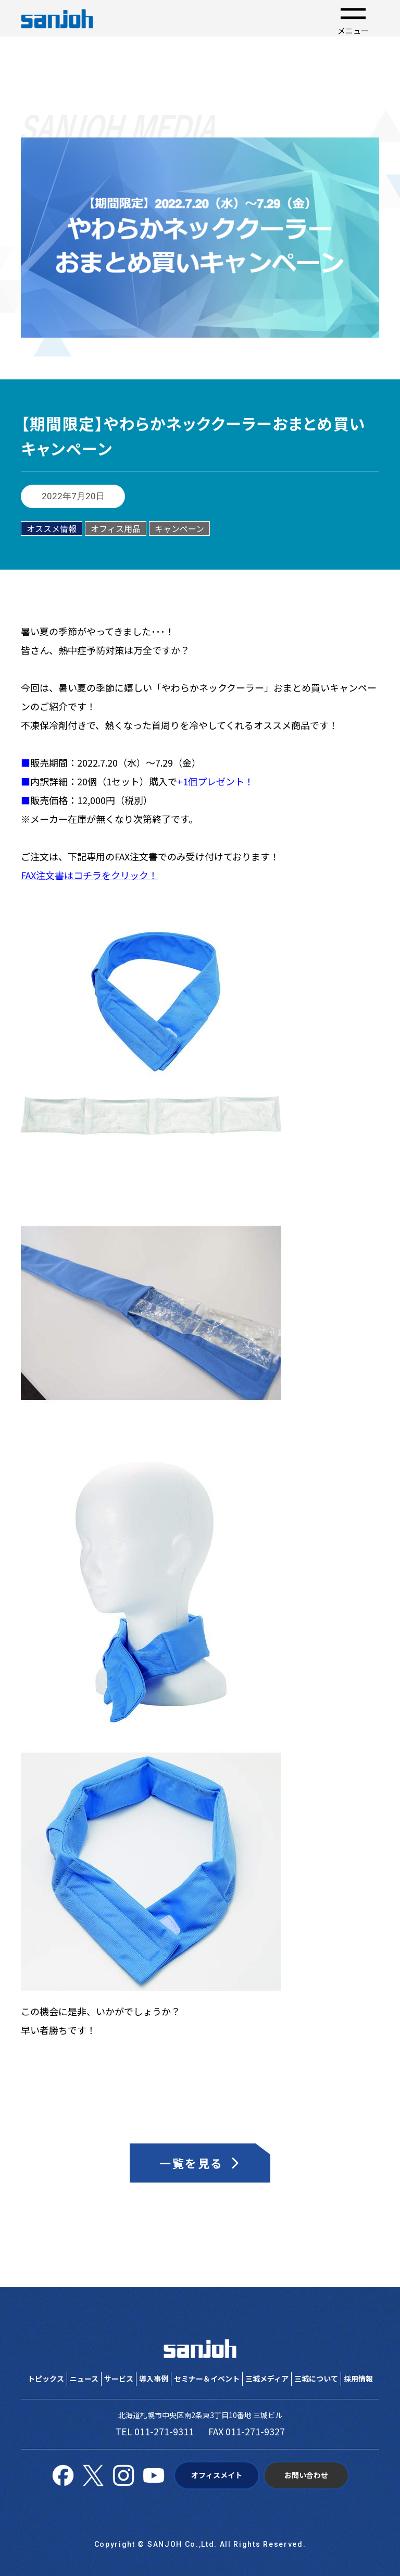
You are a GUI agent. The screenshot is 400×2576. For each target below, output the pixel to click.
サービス (118, 2378)
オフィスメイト (216, 2475)
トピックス (46, 2378)
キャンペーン (179, 528)
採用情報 (358, 2378)
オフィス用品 (116, 528)
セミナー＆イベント (207, 2378)
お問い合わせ (306, 2475)
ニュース (84, 2378)
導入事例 (153, 2378)
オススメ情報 (52, 528)
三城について (316, 2378)
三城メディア (267, 2378)
